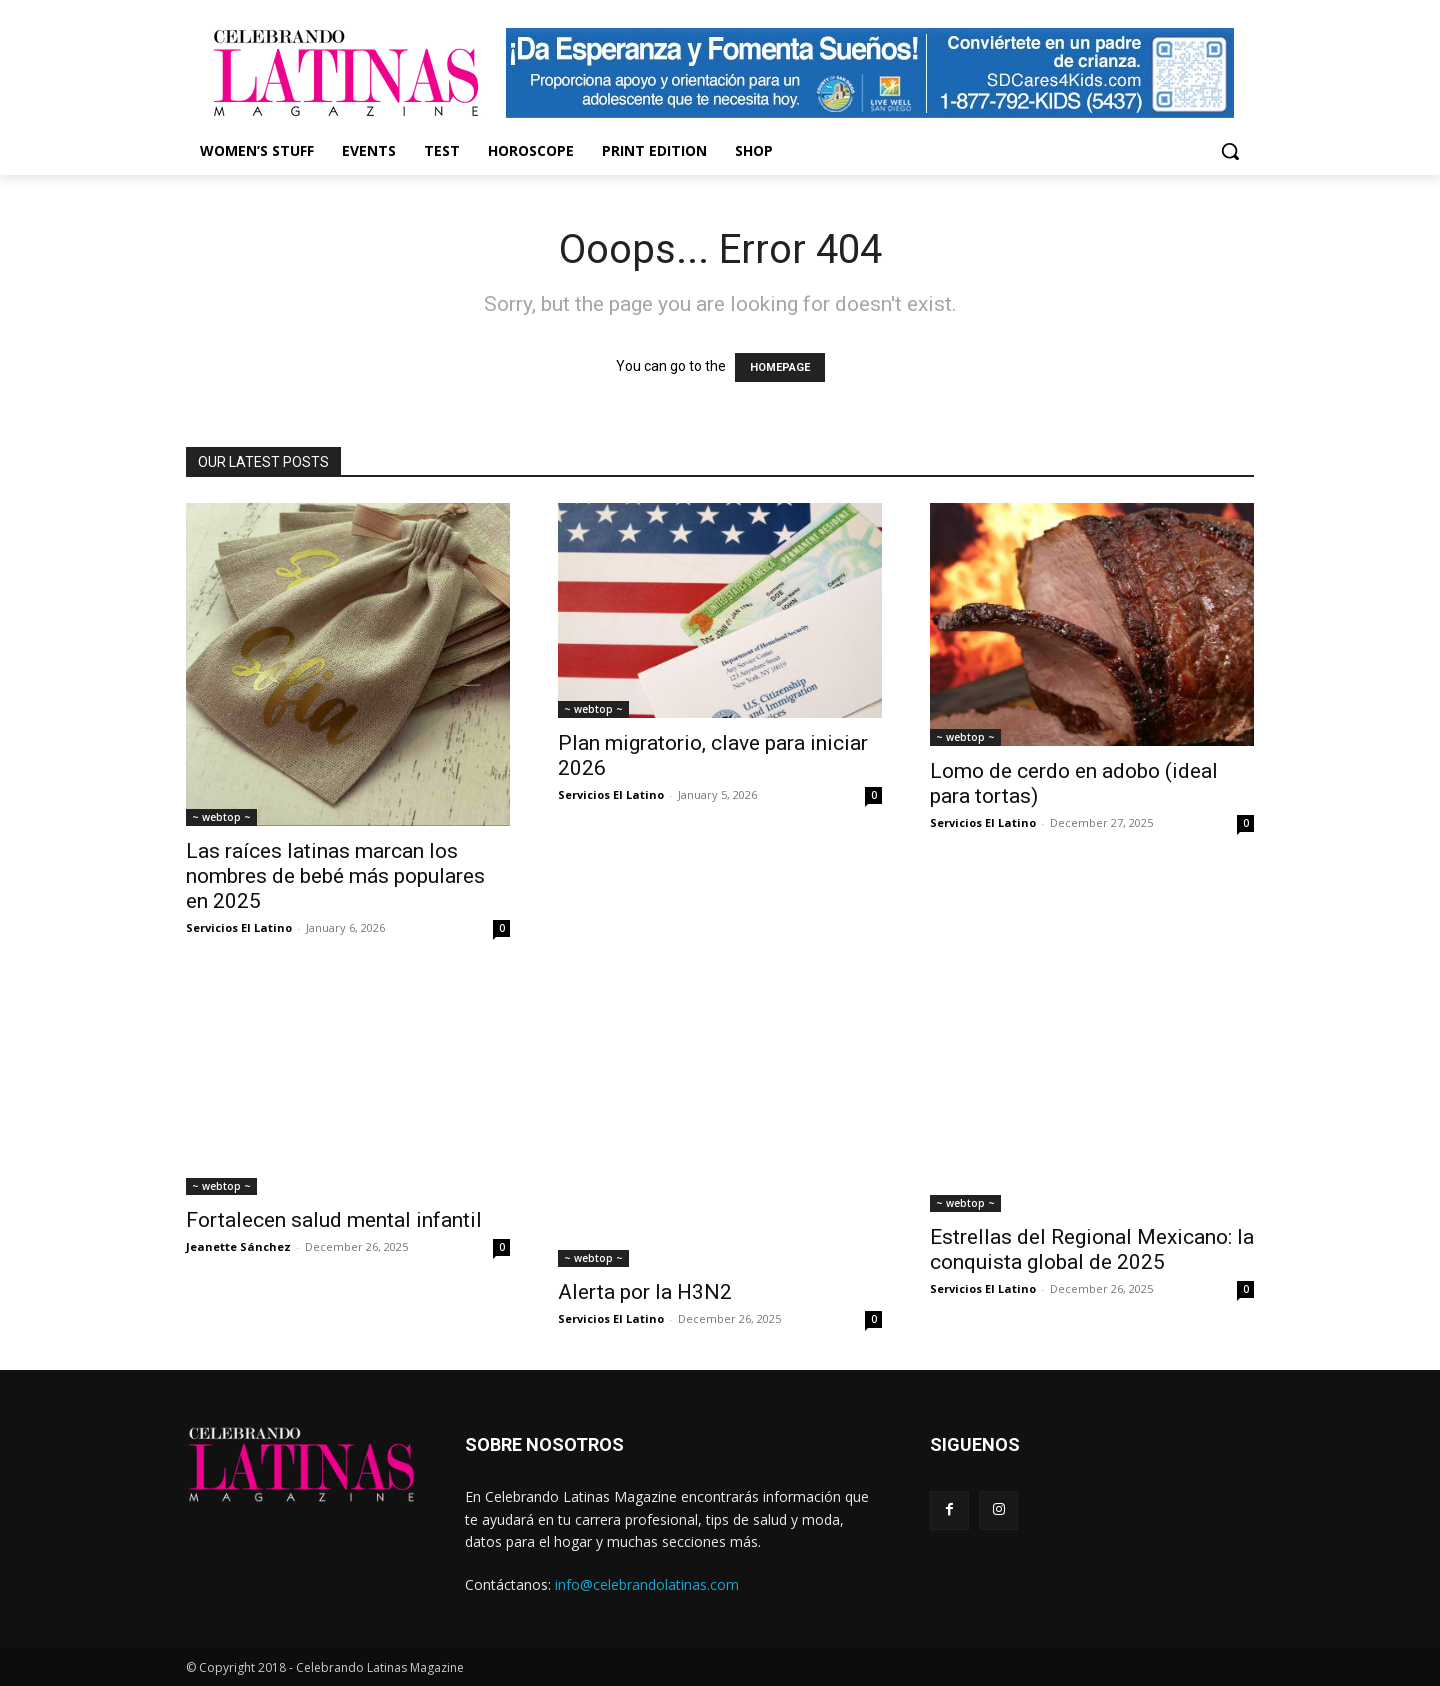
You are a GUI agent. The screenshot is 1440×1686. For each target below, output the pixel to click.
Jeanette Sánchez (238, 1246)
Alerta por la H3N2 (647, 1292)
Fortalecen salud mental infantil (334, 1220)
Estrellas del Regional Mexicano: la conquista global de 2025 (1092, 1249)
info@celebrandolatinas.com (647, 1584)
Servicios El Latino (239, 927)
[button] (1230, 151)
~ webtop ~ (221, 817)
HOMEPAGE (780, 367)
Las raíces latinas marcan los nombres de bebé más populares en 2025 (335, 876)
